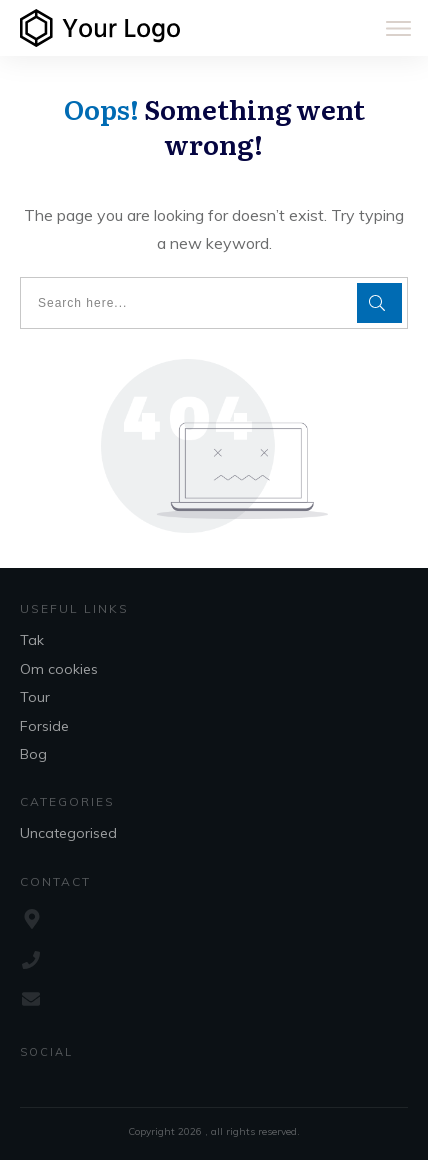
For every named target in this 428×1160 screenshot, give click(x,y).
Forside (44, 726)
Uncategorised (68, 833)
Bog (33, 754)
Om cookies (59, 669)
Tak (32, 640)
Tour (35, 697)
